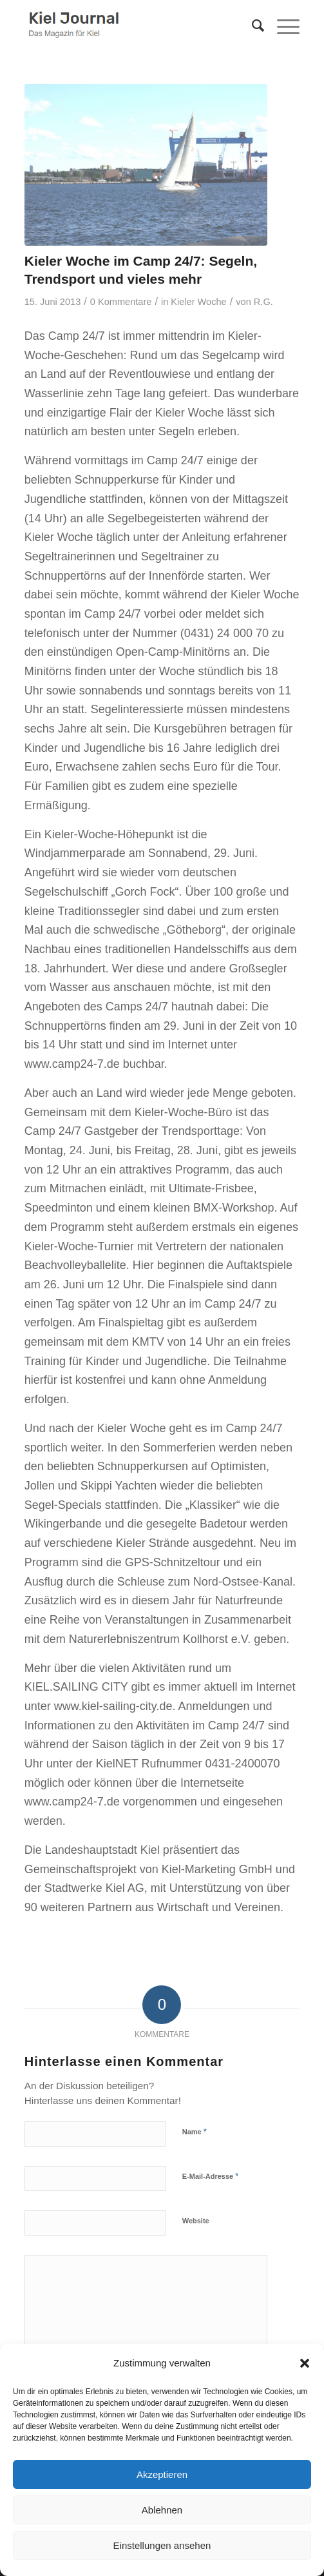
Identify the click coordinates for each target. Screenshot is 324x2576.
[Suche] (251, 26)
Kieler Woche (198, 302)
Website (195, 2221)
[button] (304, 2363)
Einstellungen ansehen (162, 2545)
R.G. (263, 302)
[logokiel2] (134, 26)
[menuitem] (251, 26)
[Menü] (282, 26)
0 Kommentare (121, 302)
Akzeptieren (162, 2474)
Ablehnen (162, 2509)
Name (194, 2131)
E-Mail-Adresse (210, 2176)
